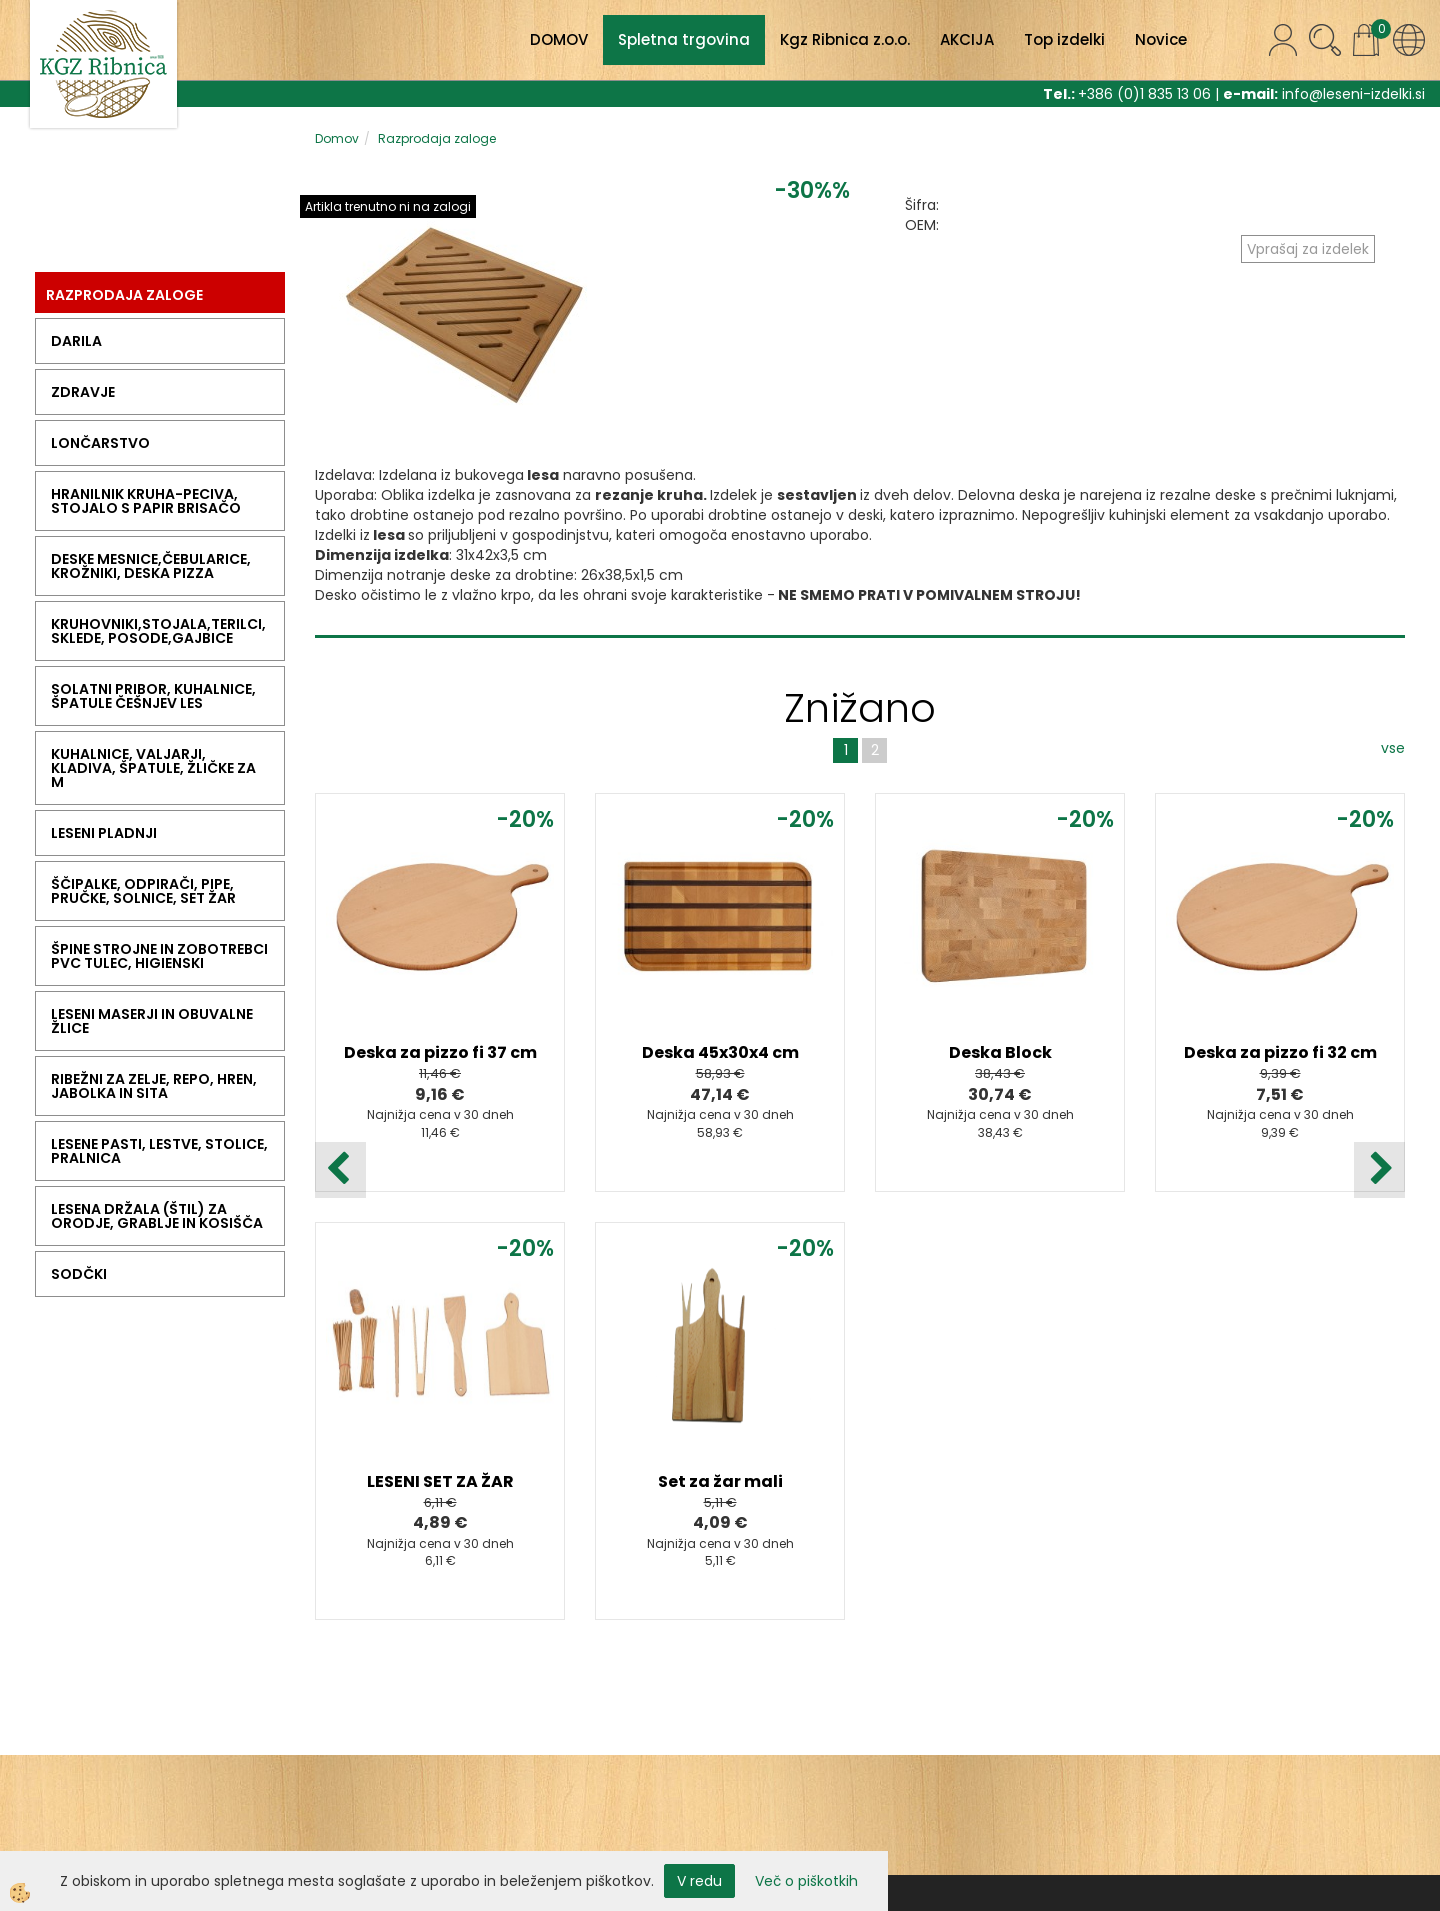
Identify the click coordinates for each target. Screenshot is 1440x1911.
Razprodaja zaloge (437, 138)
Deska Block (1000, 1052)
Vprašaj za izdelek (1308, 249)
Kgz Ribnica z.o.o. (845, 39)
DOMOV (559, 39)
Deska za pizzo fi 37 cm (440, 1052)
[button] (1379, 1170)
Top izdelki (1064, 39)
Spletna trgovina (684, 39)
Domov (337, 138)
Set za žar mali (720, 1481)
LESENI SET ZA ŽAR (440, 1481)
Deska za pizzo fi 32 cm (1280, 1052)
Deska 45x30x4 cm (720, 1052)
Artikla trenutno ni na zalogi (388, 206)
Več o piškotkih (806, 1881)
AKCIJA (967, 39)
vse (1393, 748)
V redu (699, 1881)
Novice (1161, 39)
